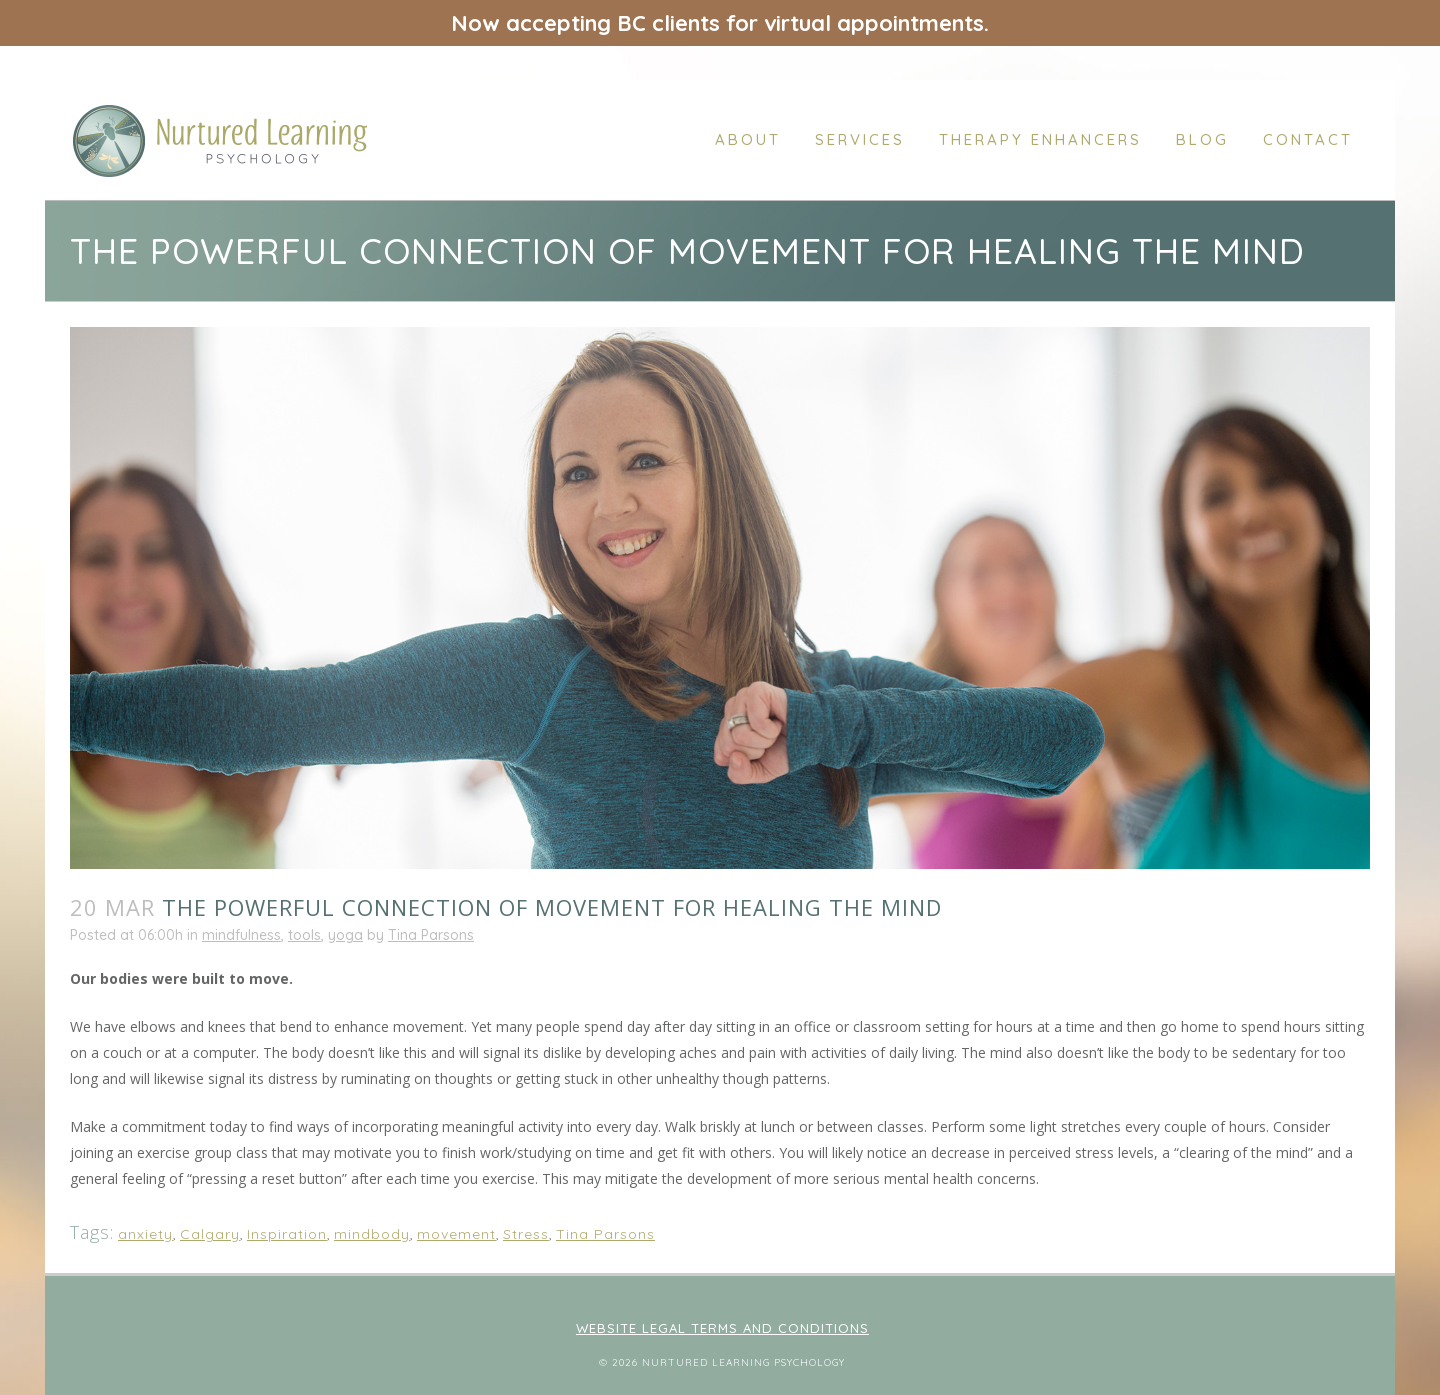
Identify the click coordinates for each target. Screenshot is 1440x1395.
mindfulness (241, 935)
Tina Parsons (431, 935)
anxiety (145, 1234)
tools (304, 935)
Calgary (210, 1234)
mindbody (372, 1234)
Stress (526, 1234)
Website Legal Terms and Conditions (722, 1328)
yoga (345, 935)
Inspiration (287, 1234)
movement (456, 1234)
